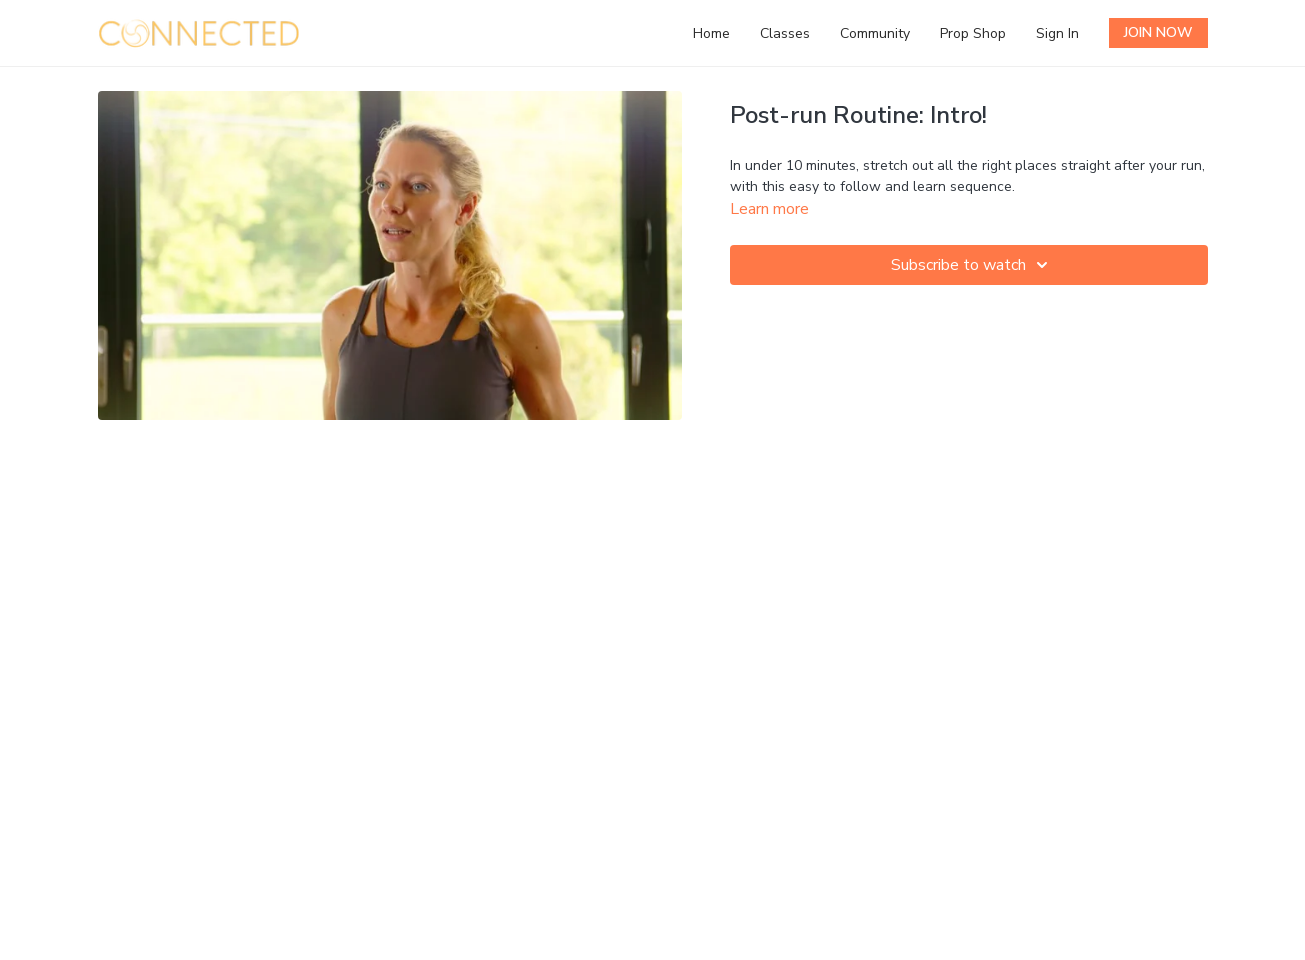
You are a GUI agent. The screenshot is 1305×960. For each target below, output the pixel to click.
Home (711, 33)
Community (875, 33)
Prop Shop (973, 33)
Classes (785, 33)
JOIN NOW (1158, 32)
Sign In (1057, 33)
